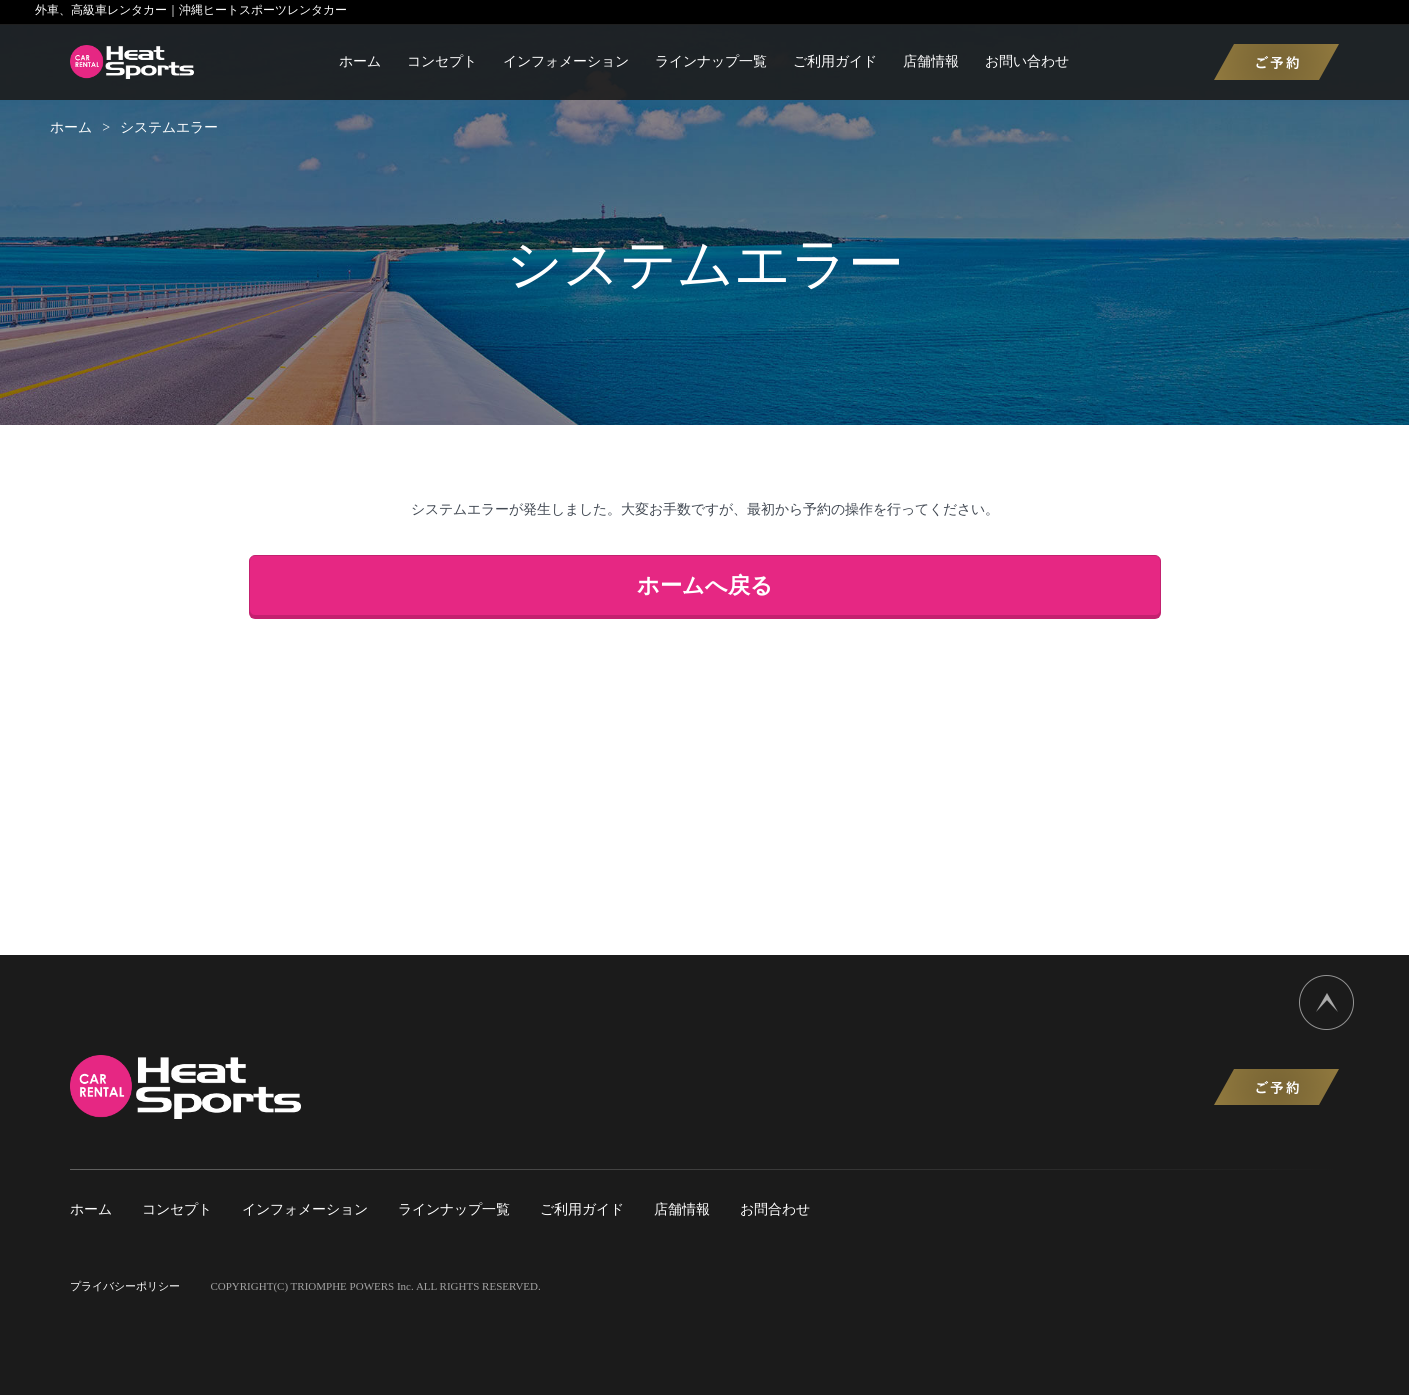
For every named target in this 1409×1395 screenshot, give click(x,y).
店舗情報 (931, 61)
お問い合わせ (1027, 61)
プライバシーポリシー (125, 1286)
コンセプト (442, 61)
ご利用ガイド (835, 61)
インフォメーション (566, 61)
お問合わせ (775, 1209)
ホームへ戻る (705, 585)
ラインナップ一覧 (711, 61)
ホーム (360, 61)
